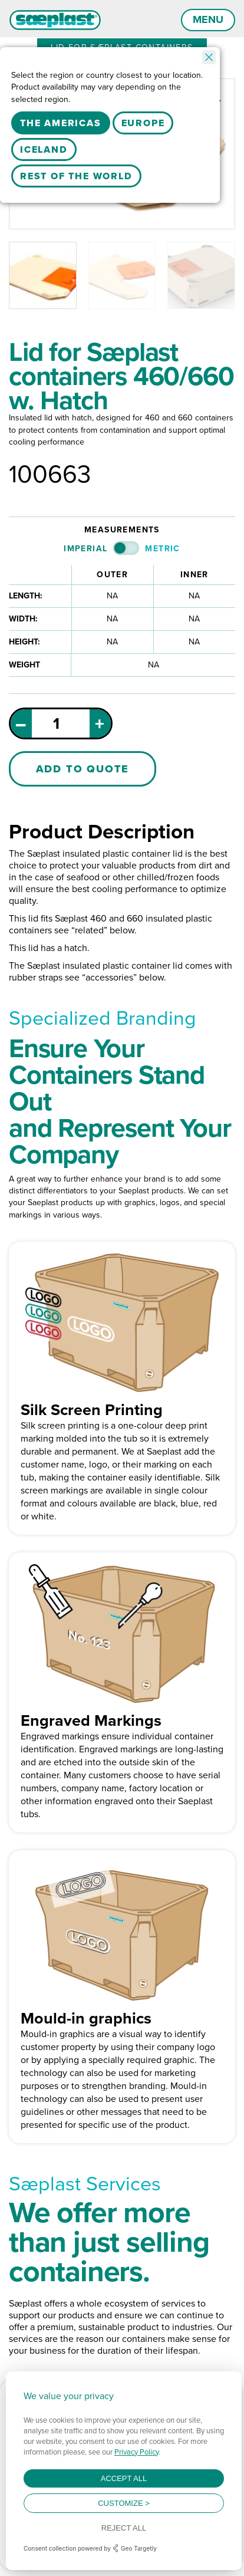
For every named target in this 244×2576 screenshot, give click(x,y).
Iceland (44, 149)
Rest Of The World (76, 176)
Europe (143, 123)
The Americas (60, 123)
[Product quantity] (61, 723)
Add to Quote (83, 769)
